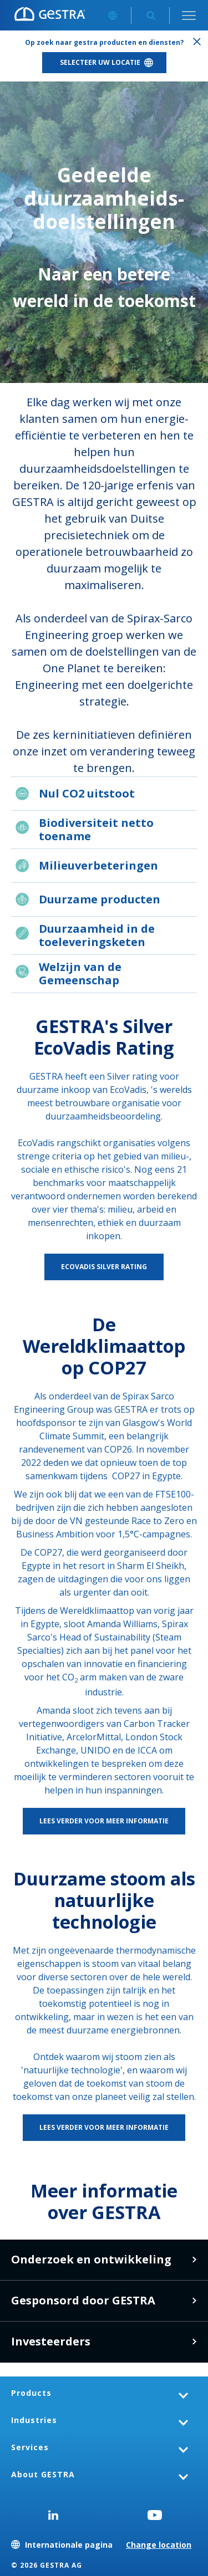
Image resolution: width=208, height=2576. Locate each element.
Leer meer (194, 2259)
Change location (158, 2544)
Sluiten (197, 41)
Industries (34, 2420)
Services (30, 2447)
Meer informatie (194, 2300)
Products (31, 2393)
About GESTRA (43, 2474)
